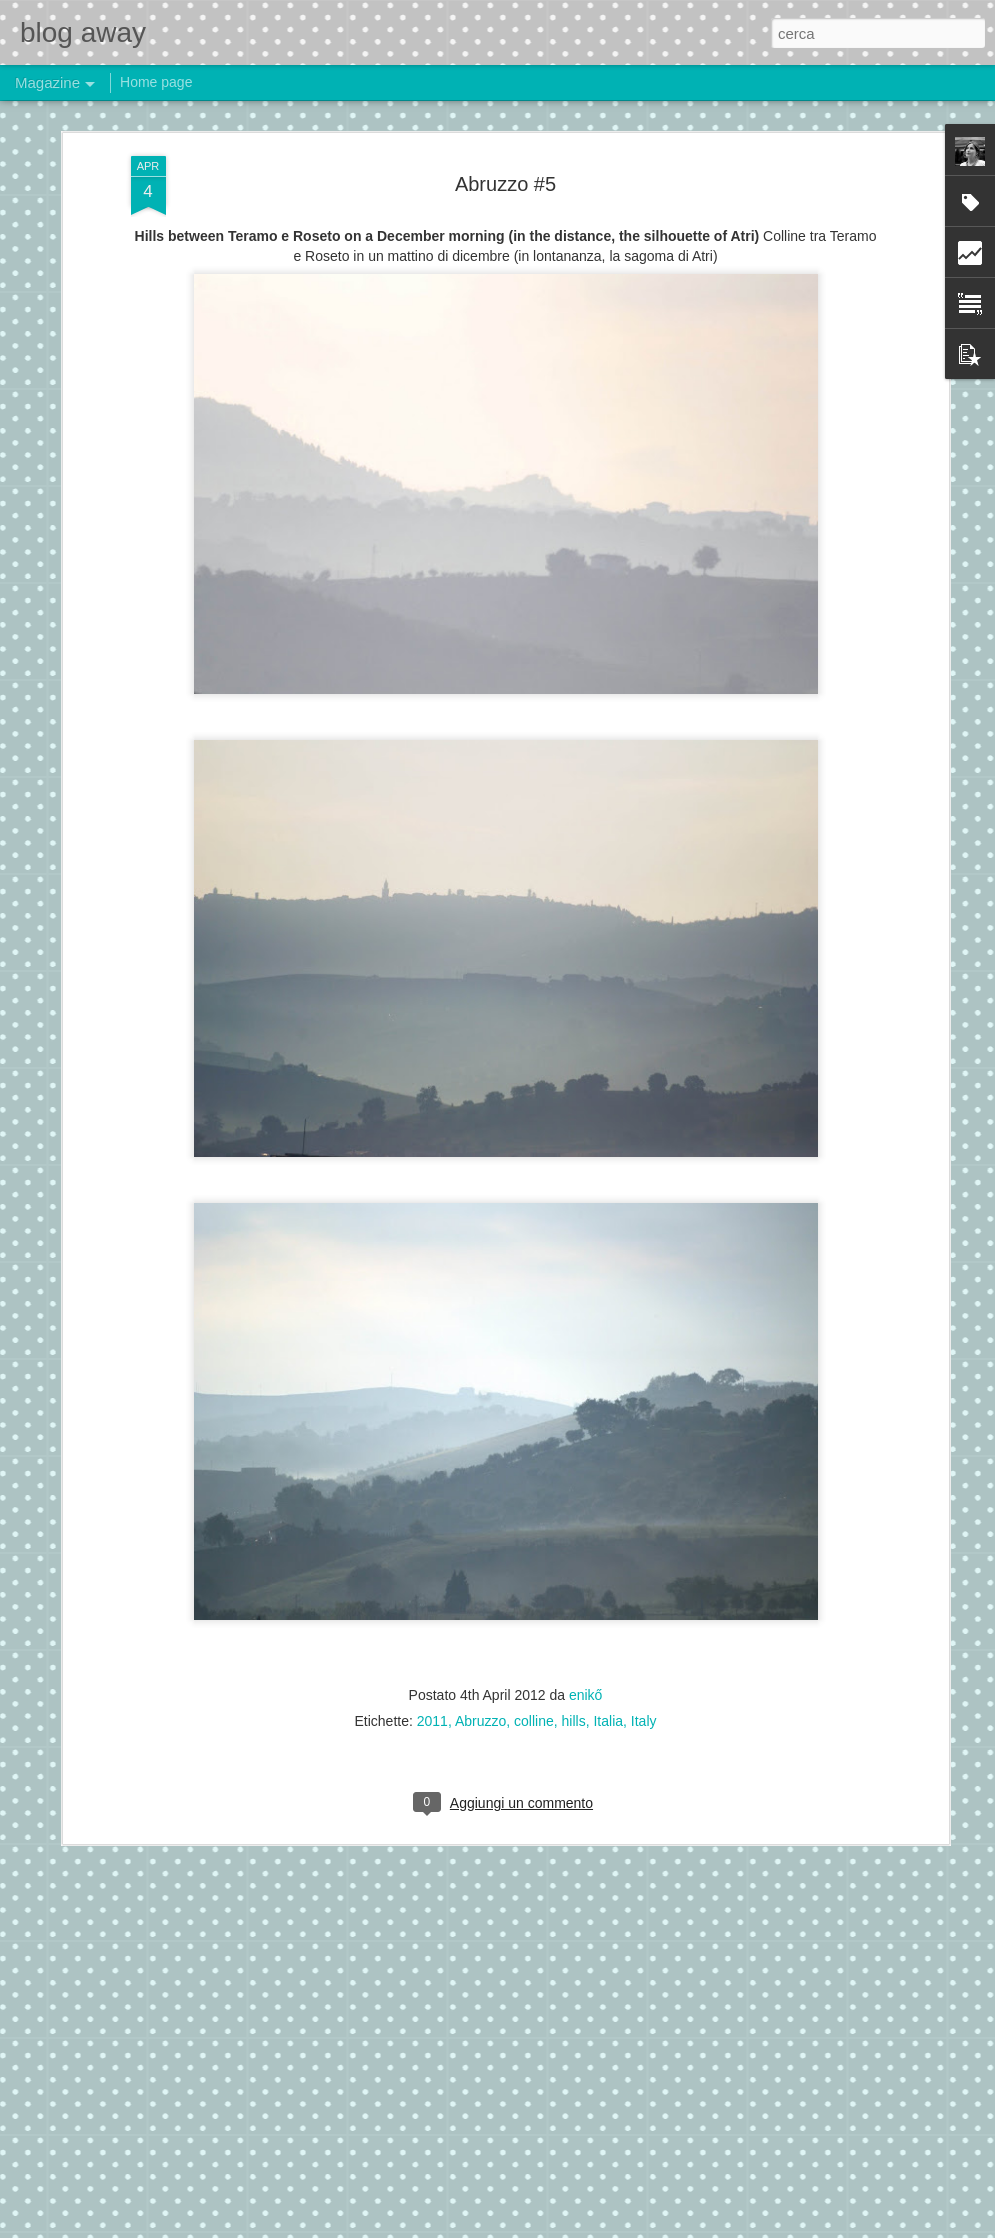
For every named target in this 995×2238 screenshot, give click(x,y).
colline (534, 1719)
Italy (644, 1719)
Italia (608, 1719)
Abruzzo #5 (505, 181)
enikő (585, 1693)
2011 (432, 1719)
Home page (156, 82)
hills (574, 1719)
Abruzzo (480, 1719)
